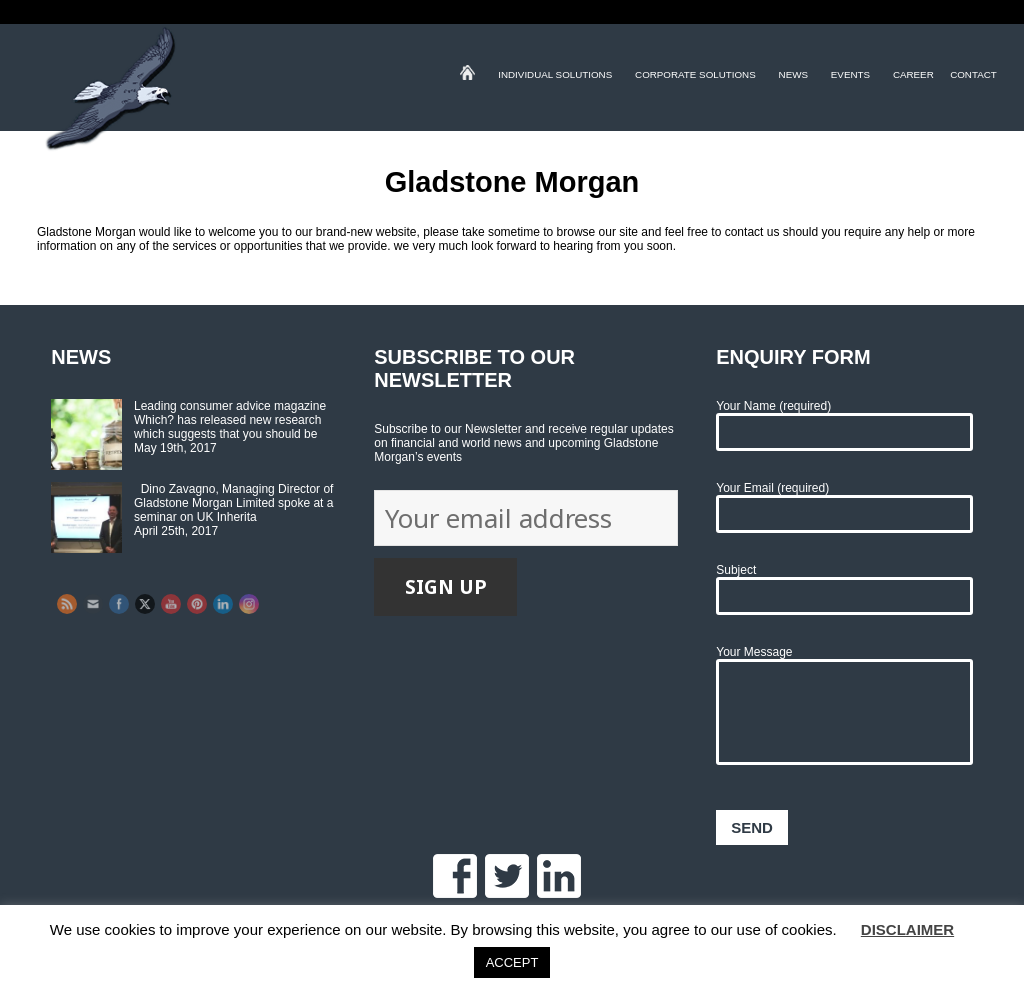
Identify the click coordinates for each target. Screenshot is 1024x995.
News (793, 77)
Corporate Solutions (695, 77)
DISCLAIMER (907, 929)
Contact (973, 77)
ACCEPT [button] (512, 962)
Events (850, 77)
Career (913, 77)
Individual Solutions (555, 77)
